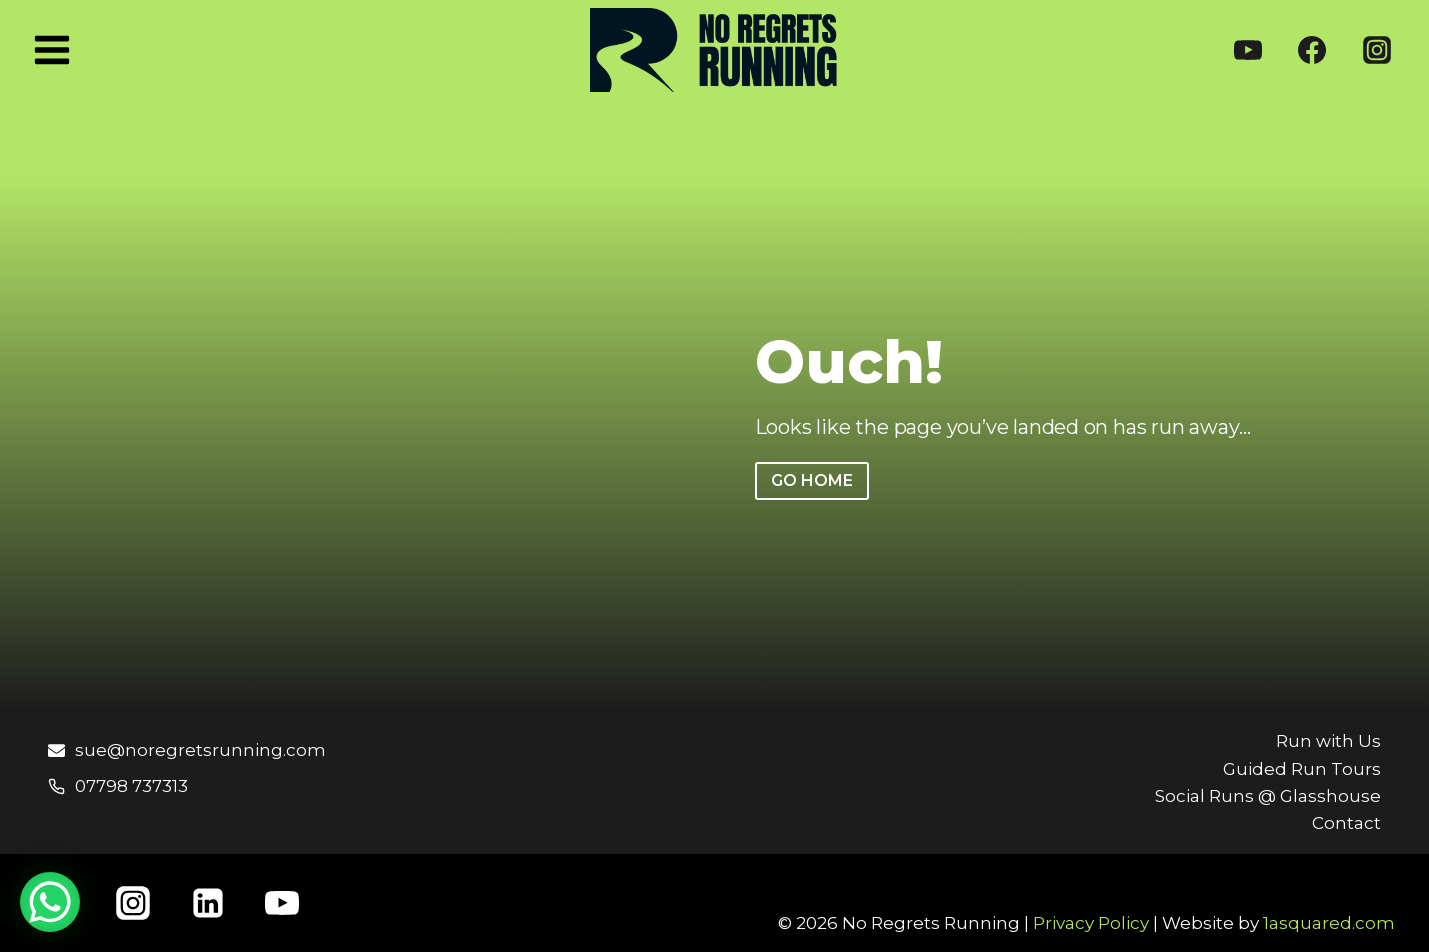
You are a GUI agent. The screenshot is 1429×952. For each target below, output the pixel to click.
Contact (1346, 823)
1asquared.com (1329, 923)
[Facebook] (1312, 50)
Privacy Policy (1091, 923)
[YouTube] (1248, 50)
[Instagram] (1377, 50)
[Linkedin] (208, 903)
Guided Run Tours (1302, 769)
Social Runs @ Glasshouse (1268, 796)
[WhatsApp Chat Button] (50, 902)
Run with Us (1328, 741)
